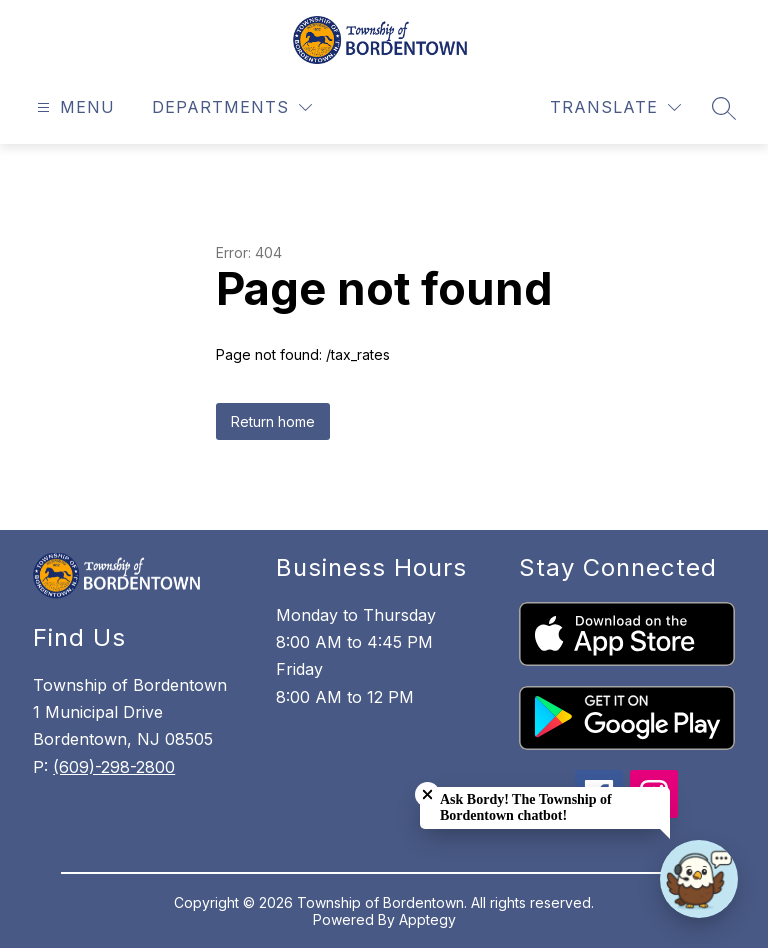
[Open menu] (73, 107)
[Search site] (724, 108)
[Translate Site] (615, 107)
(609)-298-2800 (114, 767)
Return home (273, 421)
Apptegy (427, 919)
